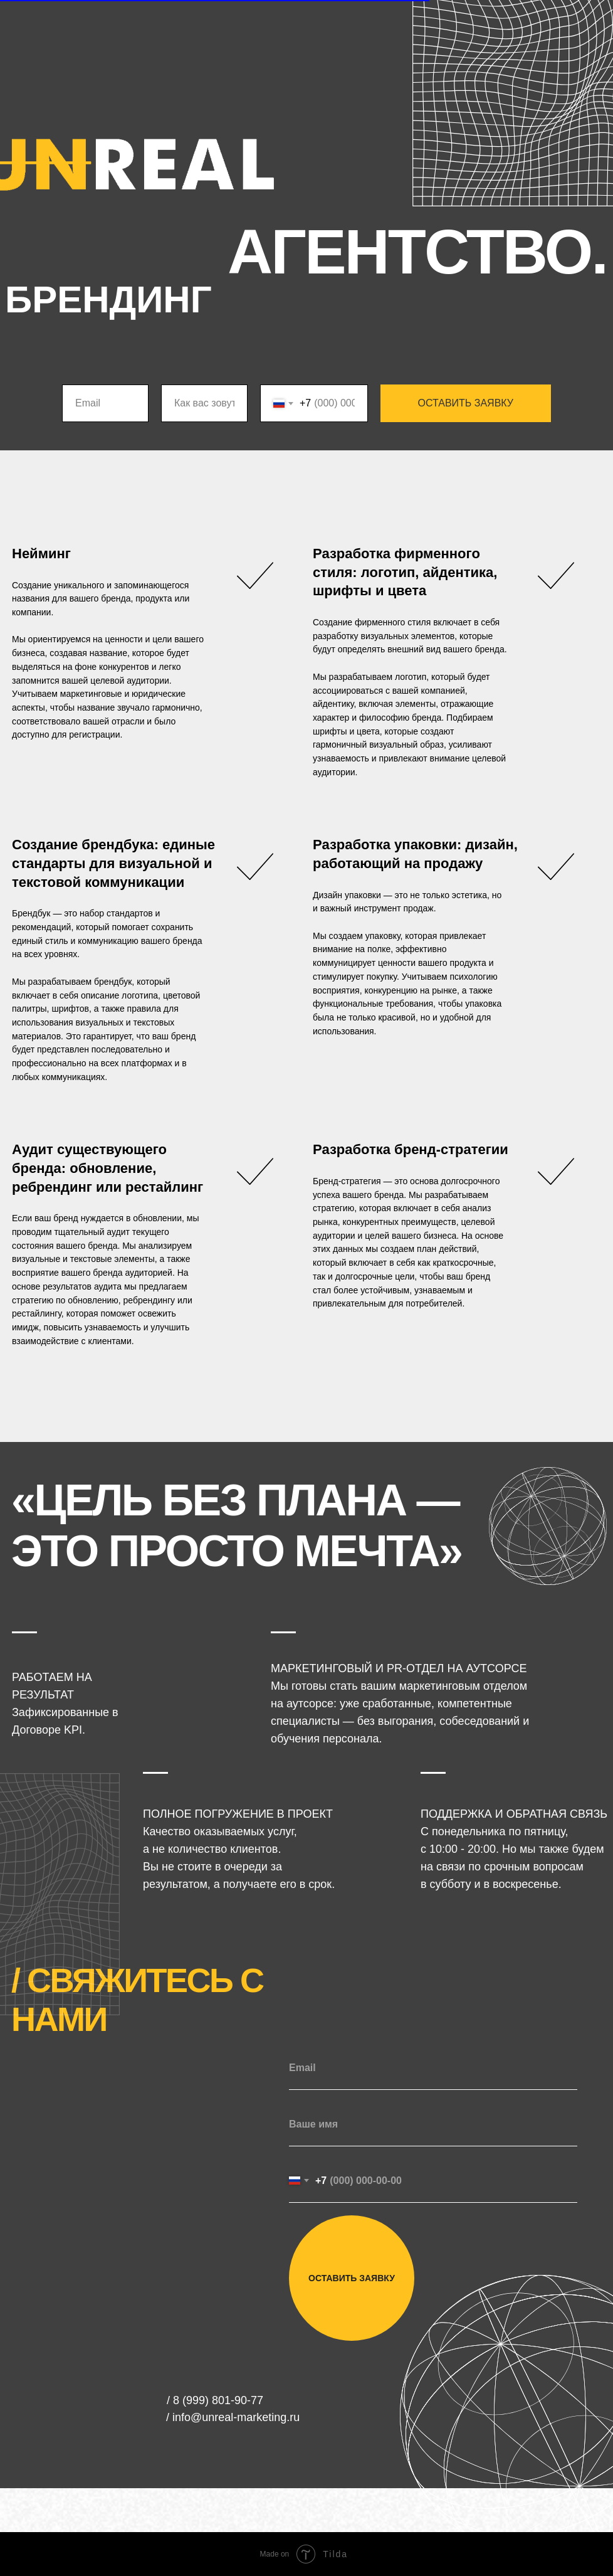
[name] (433, 2124)
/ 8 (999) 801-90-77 (215, 2400)
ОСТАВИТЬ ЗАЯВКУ (466, 403)
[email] (433, 2068)
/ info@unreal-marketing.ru (233, 2417)
